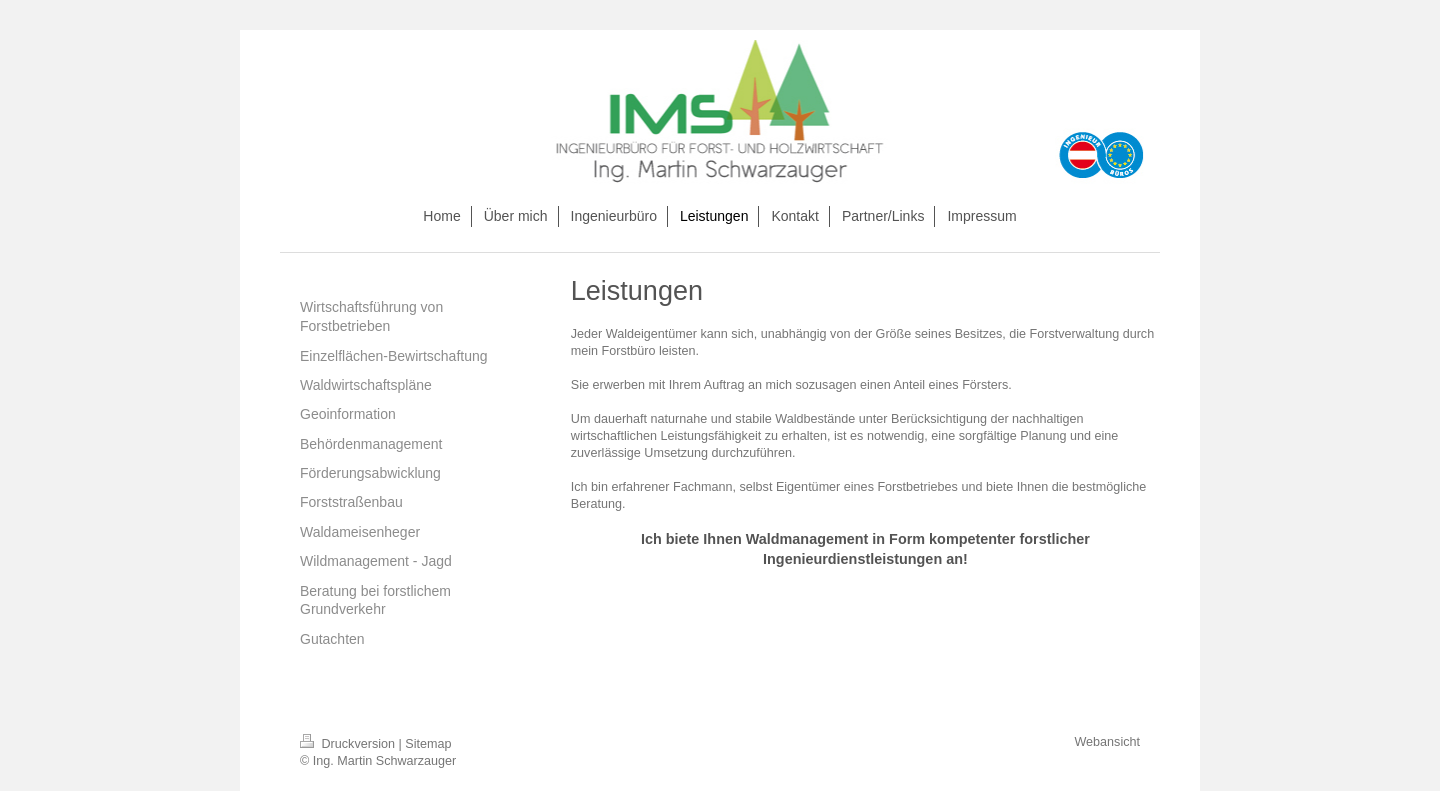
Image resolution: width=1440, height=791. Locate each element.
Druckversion (349, 744)
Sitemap (428, 744)
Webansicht (1107, 742)
